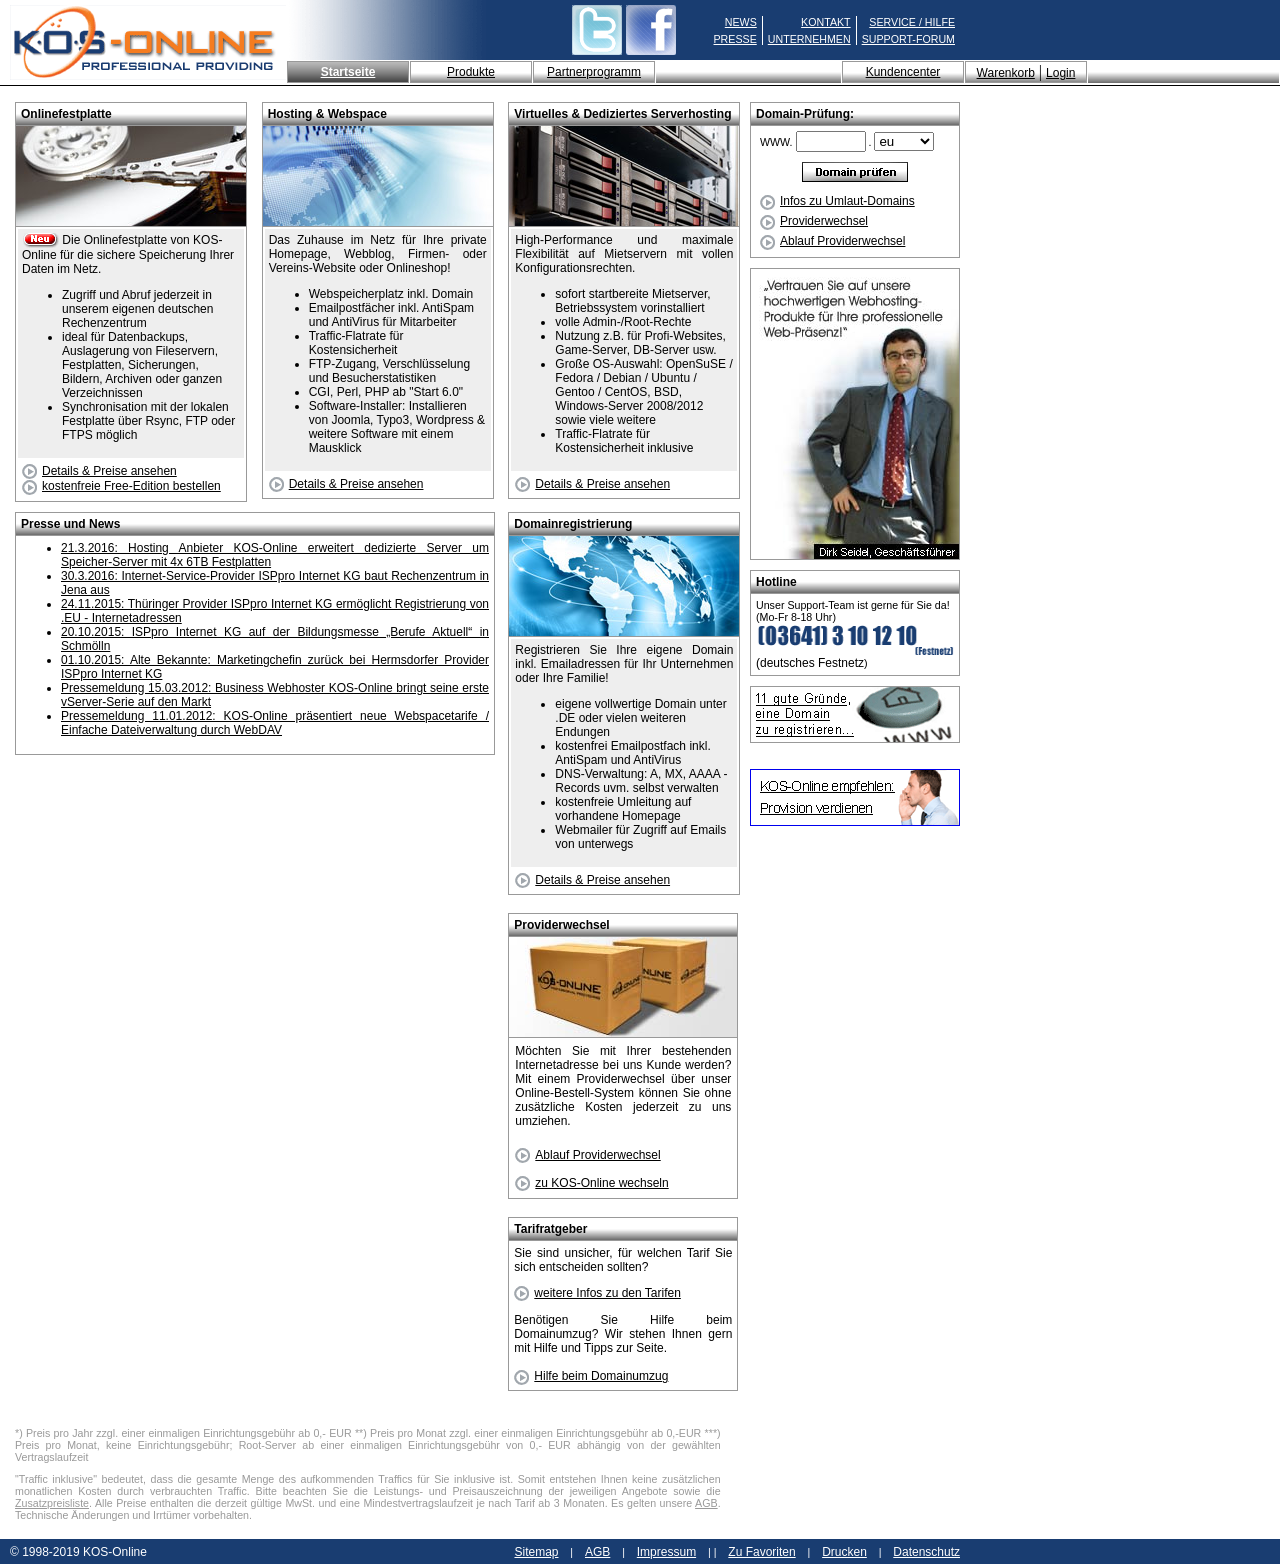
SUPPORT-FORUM (908, 39)
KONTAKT (826, 22)
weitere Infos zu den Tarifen (597, 1293)
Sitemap (536, 1552)
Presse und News (70, 524)
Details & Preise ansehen (99, 471)
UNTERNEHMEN (809, 39)
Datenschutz (926, 1552)
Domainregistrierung (573, 524)
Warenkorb (1006, 73)
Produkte (471, 72)
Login (1060, 73)
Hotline (776, 582)
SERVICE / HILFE (912, 22)
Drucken (844, 1552)
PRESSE (735, 39)
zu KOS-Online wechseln (591, 1183)
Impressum (666, 1552)
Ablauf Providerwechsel (832, 241)
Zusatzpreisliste (52, 1503)
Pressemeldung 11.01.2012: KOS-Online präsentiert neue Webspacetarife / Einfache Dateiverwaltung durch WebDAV (275, 723)
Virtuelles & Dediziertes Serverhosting (622, 114)
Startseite (348, 72)
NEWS (741, 22)
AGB (706, 1503)
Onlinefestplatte (66, 114)
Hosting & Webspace (327, 114)
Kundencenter (903, 72)
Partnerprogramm (594, 72)
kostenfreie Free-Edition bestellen (121, 486)
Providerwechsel (814, 221)
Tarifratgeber (550, 1229)
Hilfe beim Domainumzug (591, 1376)
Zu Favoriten (761, 1552)
